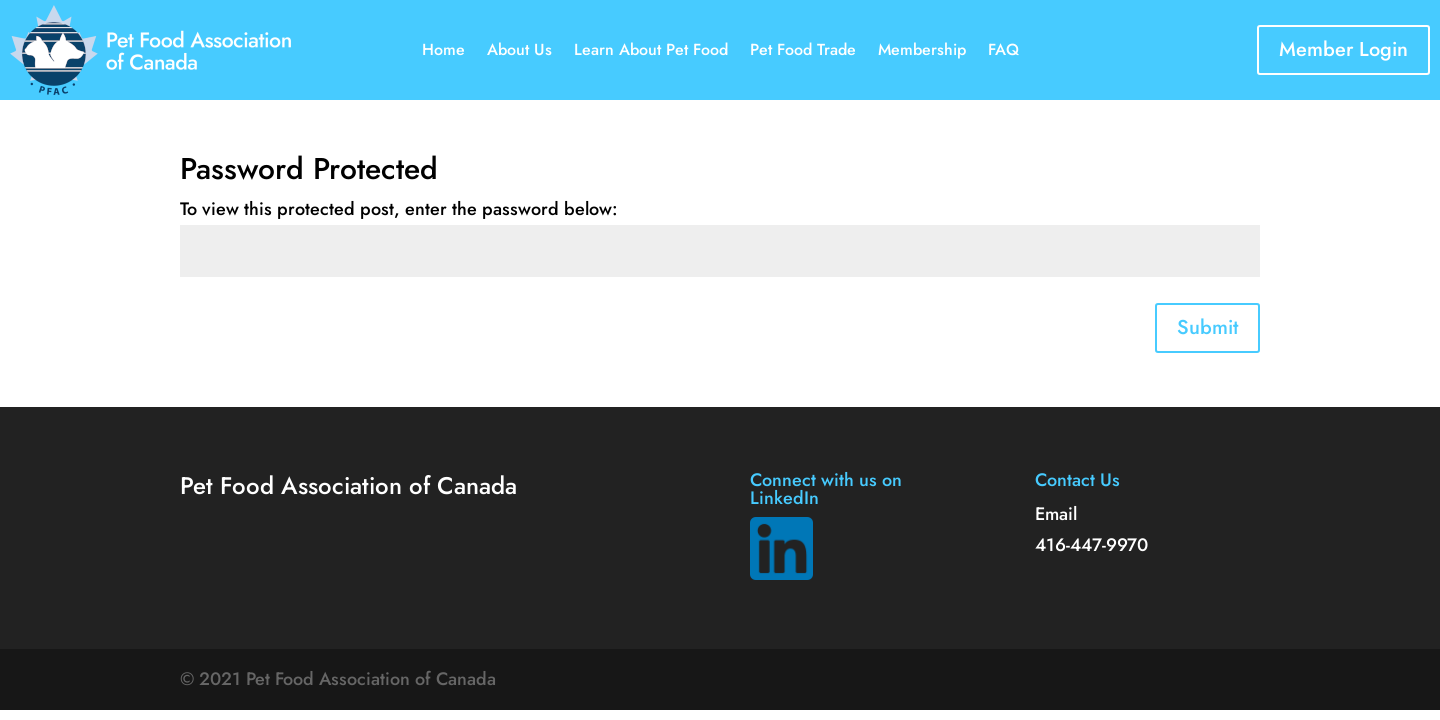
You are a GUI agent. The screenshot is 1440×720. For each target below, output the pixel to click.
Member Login (1343, 49)
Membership (922, 52)
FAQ (1003, 52)
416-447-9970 (1091, 545)
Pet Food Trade (803, 52)
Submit (1207, 327)
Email (1056, 514)
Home (443, 52)
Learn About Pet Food (651, 52)
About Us (519, 52)
